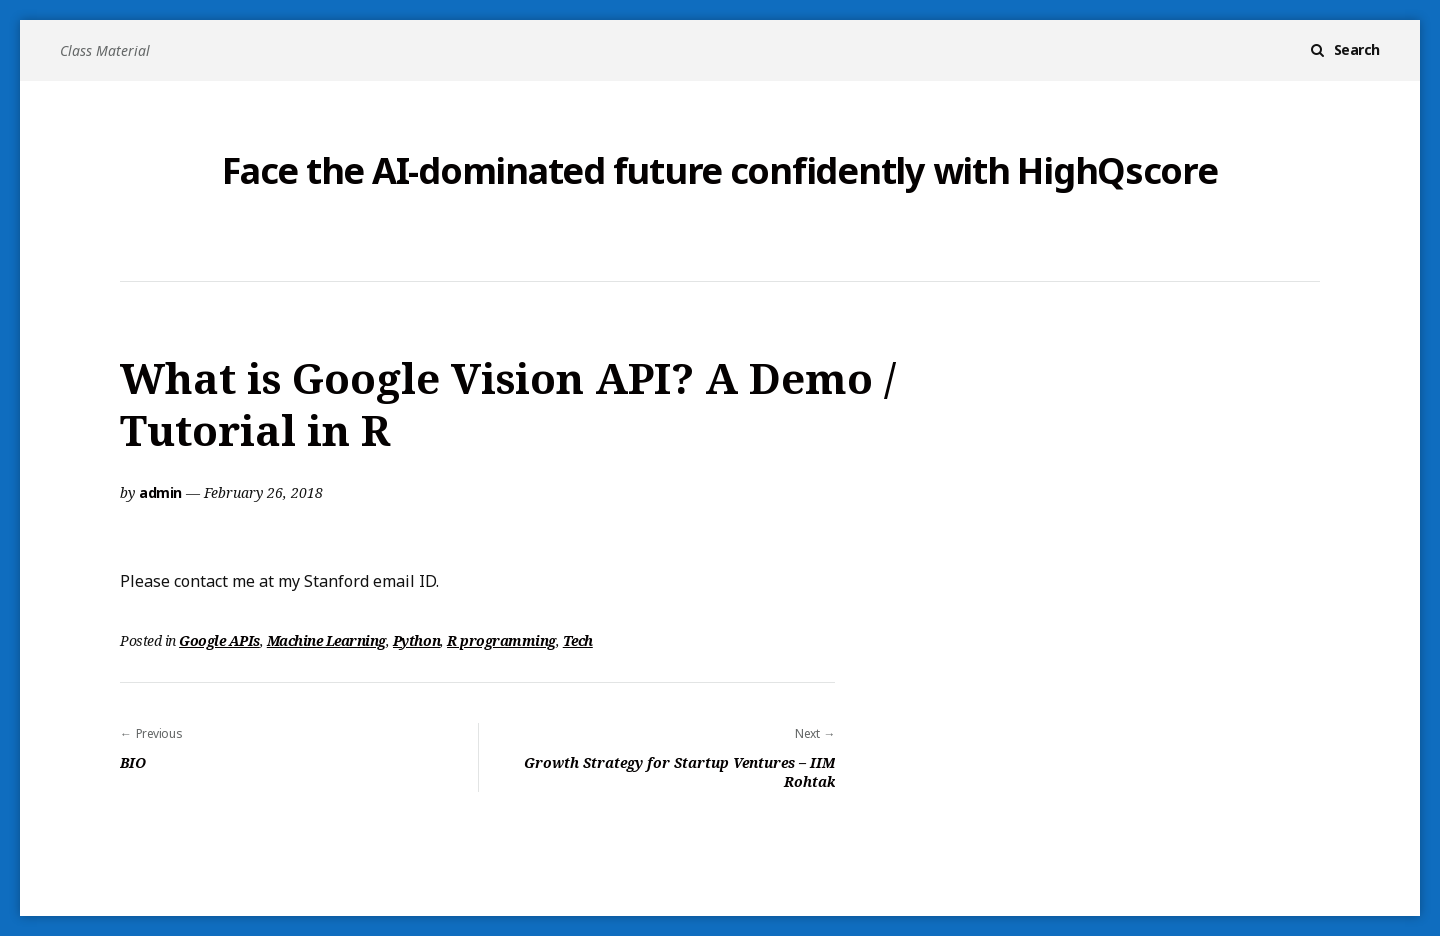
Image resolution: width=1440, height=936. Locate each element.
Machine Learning (326, 640)
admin (160, 492)
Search (1357, 49)
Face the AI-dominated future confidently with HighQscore (719, 171)
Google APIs (219, 640)
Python (416, 640)
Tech (578, 640)
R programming (501, 640)
